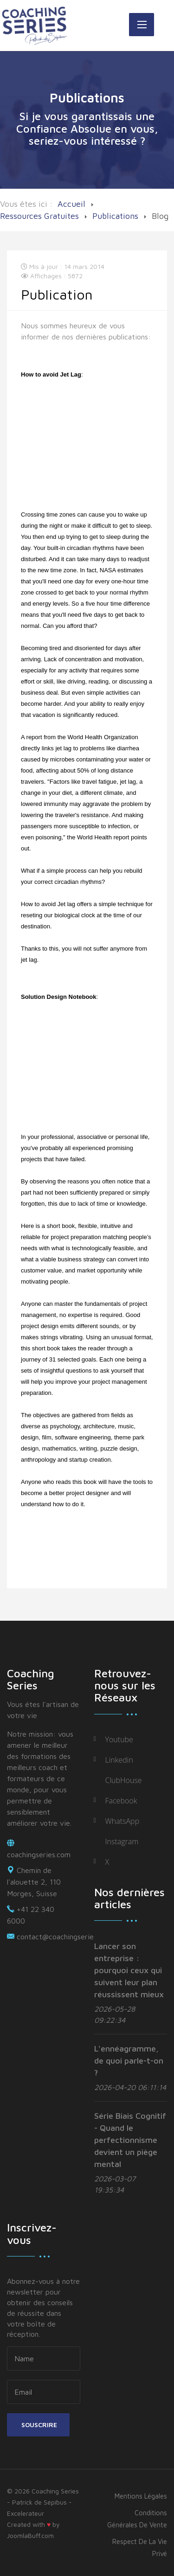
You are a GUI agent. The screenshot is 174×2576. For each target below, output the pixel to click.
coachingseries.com (39, 1854)
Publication (57, 294)
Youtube (119, 1739)
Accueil (71, 204)
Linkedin (119, 1760)
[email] (43, 2392)
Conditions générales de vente (137, 2519)
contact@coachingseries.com (64, 1936)
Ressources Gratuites (39, 216)
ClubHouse (123, 1780)
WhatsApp (122, 1821)
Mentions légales (141, 2496)
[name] (43, 2358)
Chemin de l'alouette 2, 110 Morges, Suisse (34, 1882)
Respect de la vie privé (139, 2547)
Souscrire (38, 2425)
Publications (115, 216)
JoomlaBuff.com (30, 2535)
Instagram (122, 1841)
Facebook (121, 1801)
